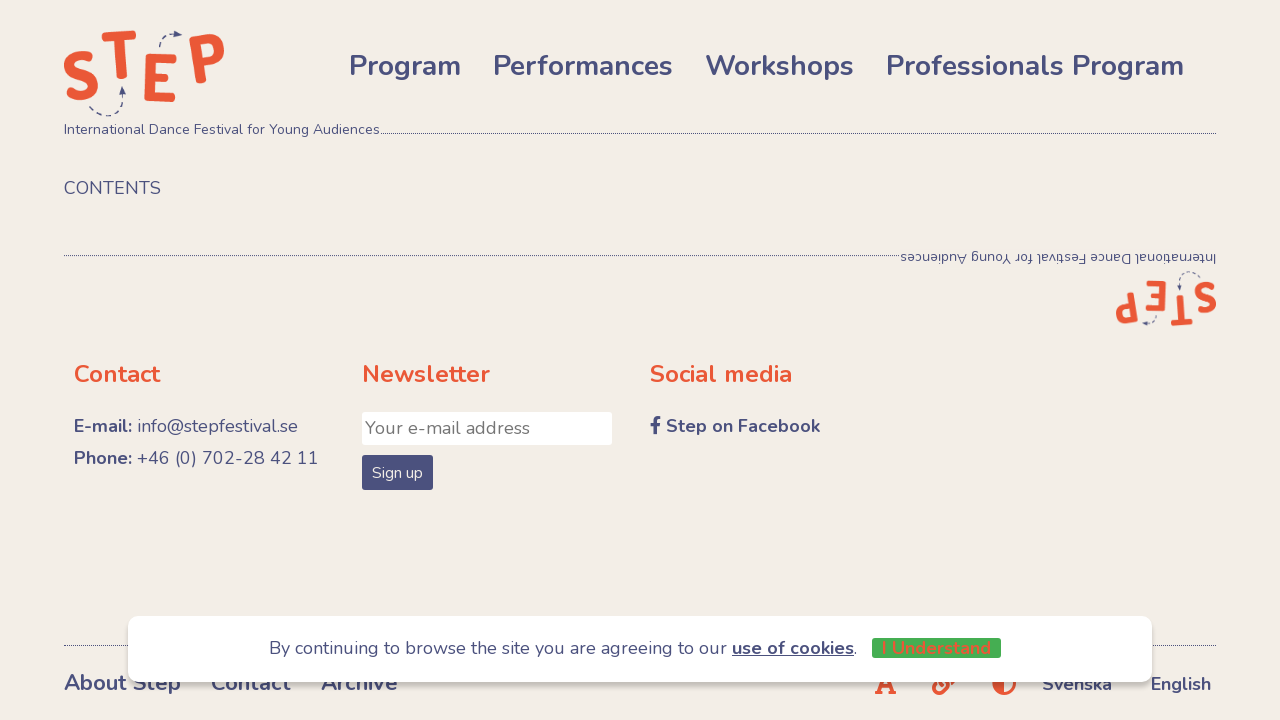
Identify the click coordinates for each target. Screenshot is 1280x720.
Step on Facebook (743, 426)
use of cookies (793, 648)
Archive (359, 683)
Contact (251, 683)
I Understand (936, 648)
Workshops (779, 66)
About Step (122, 683)
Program (405, 66)
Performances (583, 66)
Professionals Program (1035, 66)
